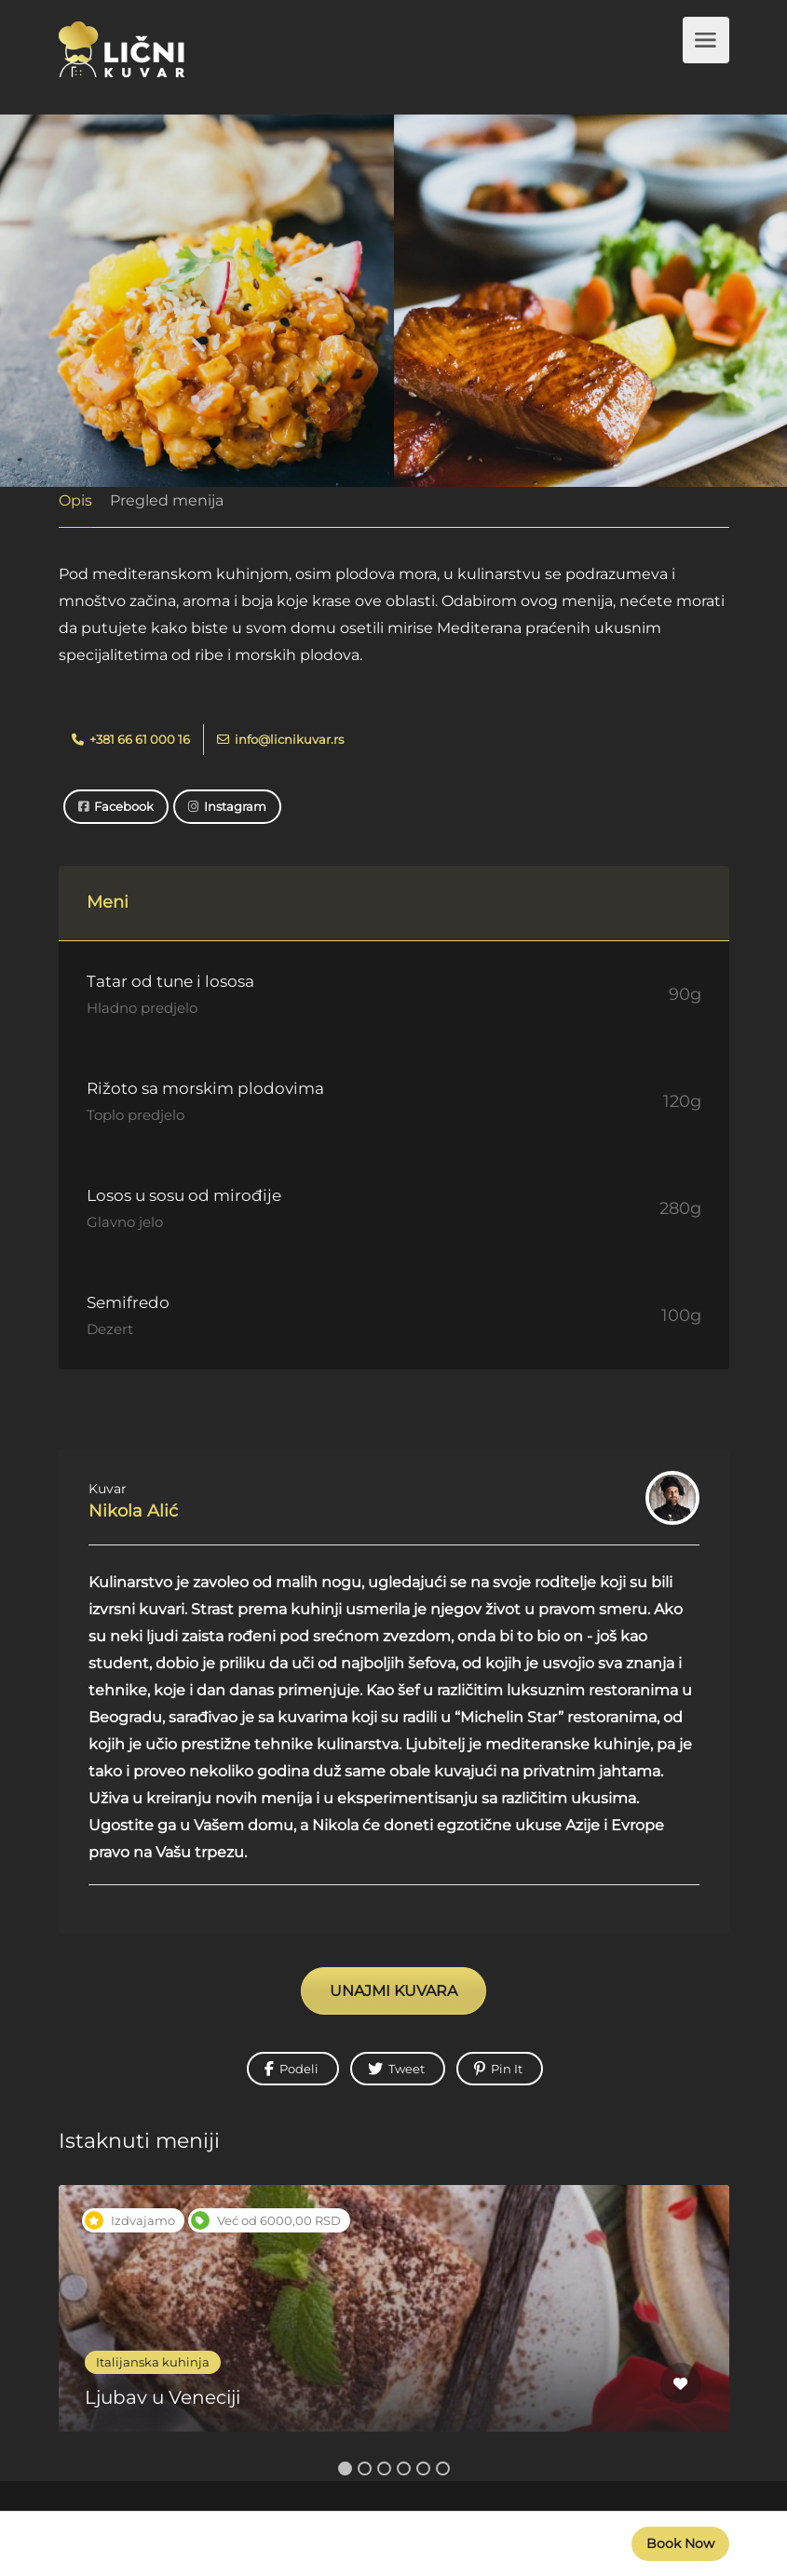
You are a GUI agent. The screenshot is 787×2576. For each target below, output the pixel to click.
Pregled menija (167, 500)
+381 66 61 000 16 (131, 739)
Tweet (396, 2068)
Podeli (292, 2068)
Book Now (680, 2543)
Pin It (498, 2068)
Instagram (227, 806)
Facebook (116, 806)
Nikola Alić (133, 1511)
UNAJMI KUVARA (393, 1991)
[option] (394, 2322)
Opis (75, 500)
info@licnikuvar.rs (280, 739)
